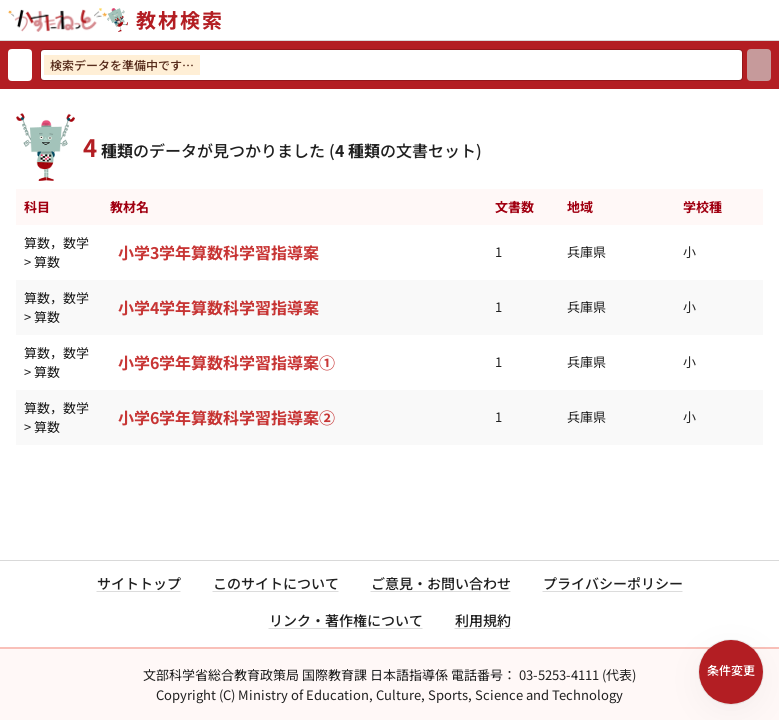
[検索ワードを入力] (391, 65)
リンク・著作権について (346, 620)
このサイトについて (276, 583)
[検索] (759, 65)
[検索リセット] (20, 65)
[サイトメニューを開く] (771, 20)
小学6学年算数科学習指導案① (226, 362)
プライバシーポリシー (613, 583)
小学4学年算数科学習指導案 (218, 307)
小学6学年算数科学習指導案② (226, 417)
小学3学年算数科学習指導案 (218, 252)
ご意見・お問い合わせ (441, 583)
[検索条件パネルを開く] (731, 672)
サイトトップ (139, 583)
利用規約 (483, 620)
